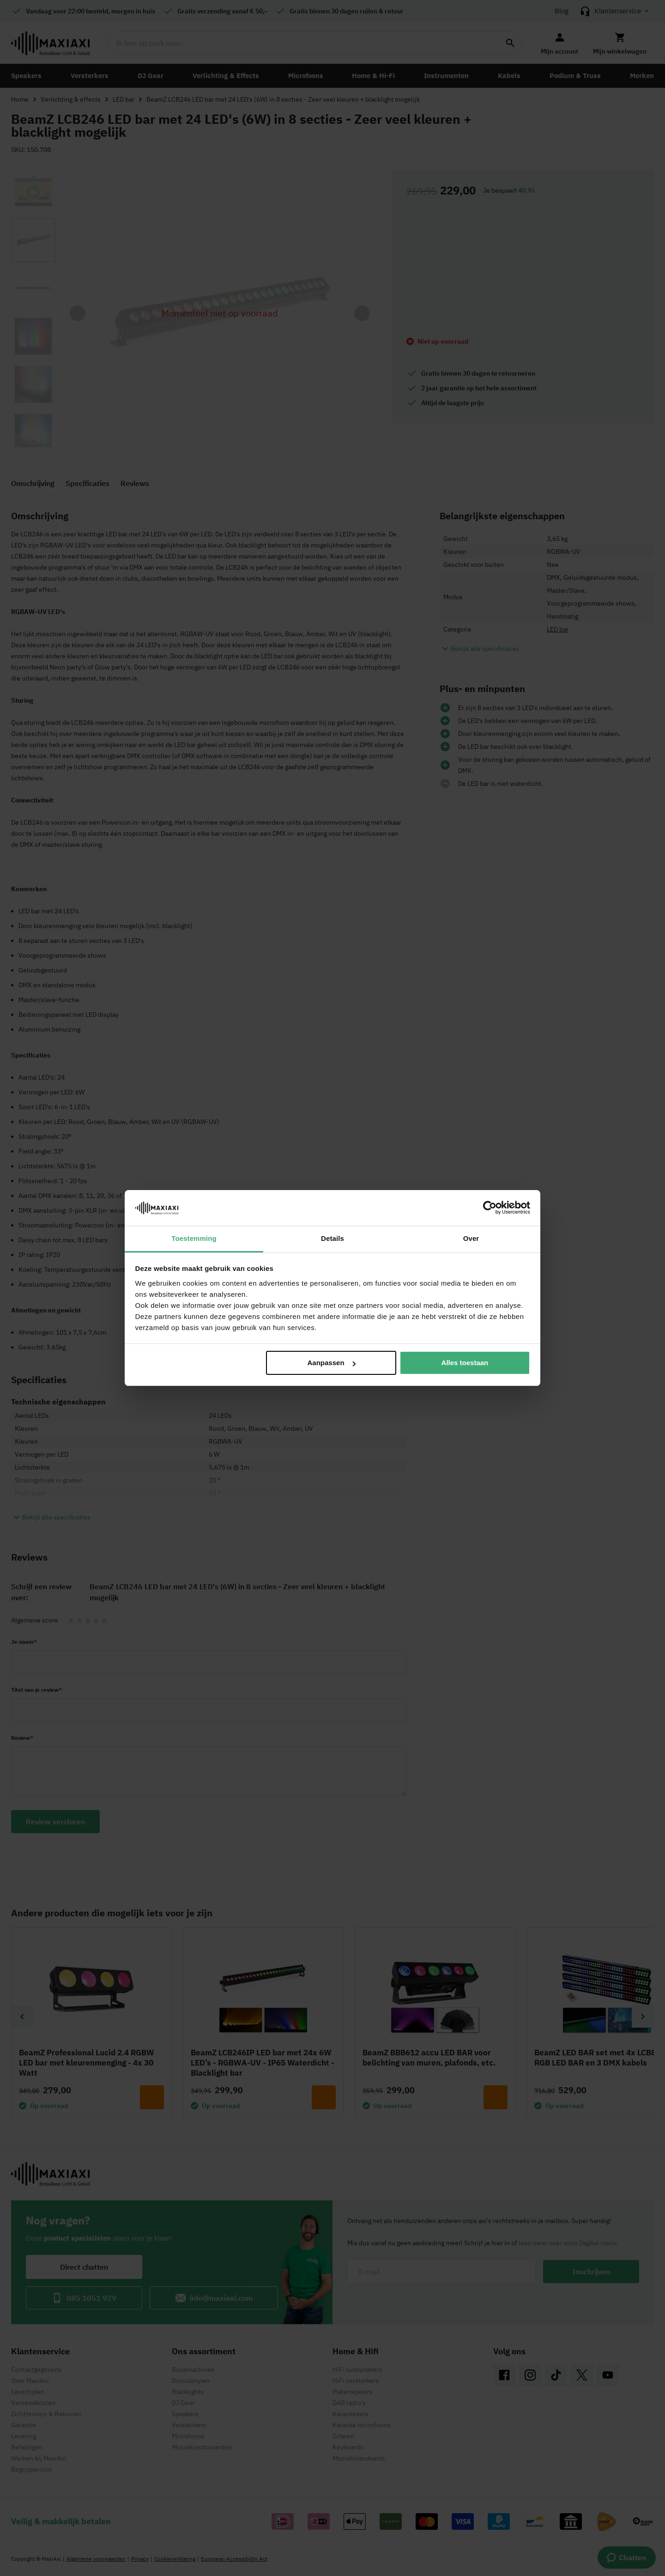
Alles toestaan (465, 1363)
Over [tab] (471, 1238)
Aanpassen (332, 1363)
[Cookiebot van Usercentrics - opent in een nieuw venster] (489, 1208)
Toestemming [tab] (194, 1238)
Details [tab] (332, 1238)
